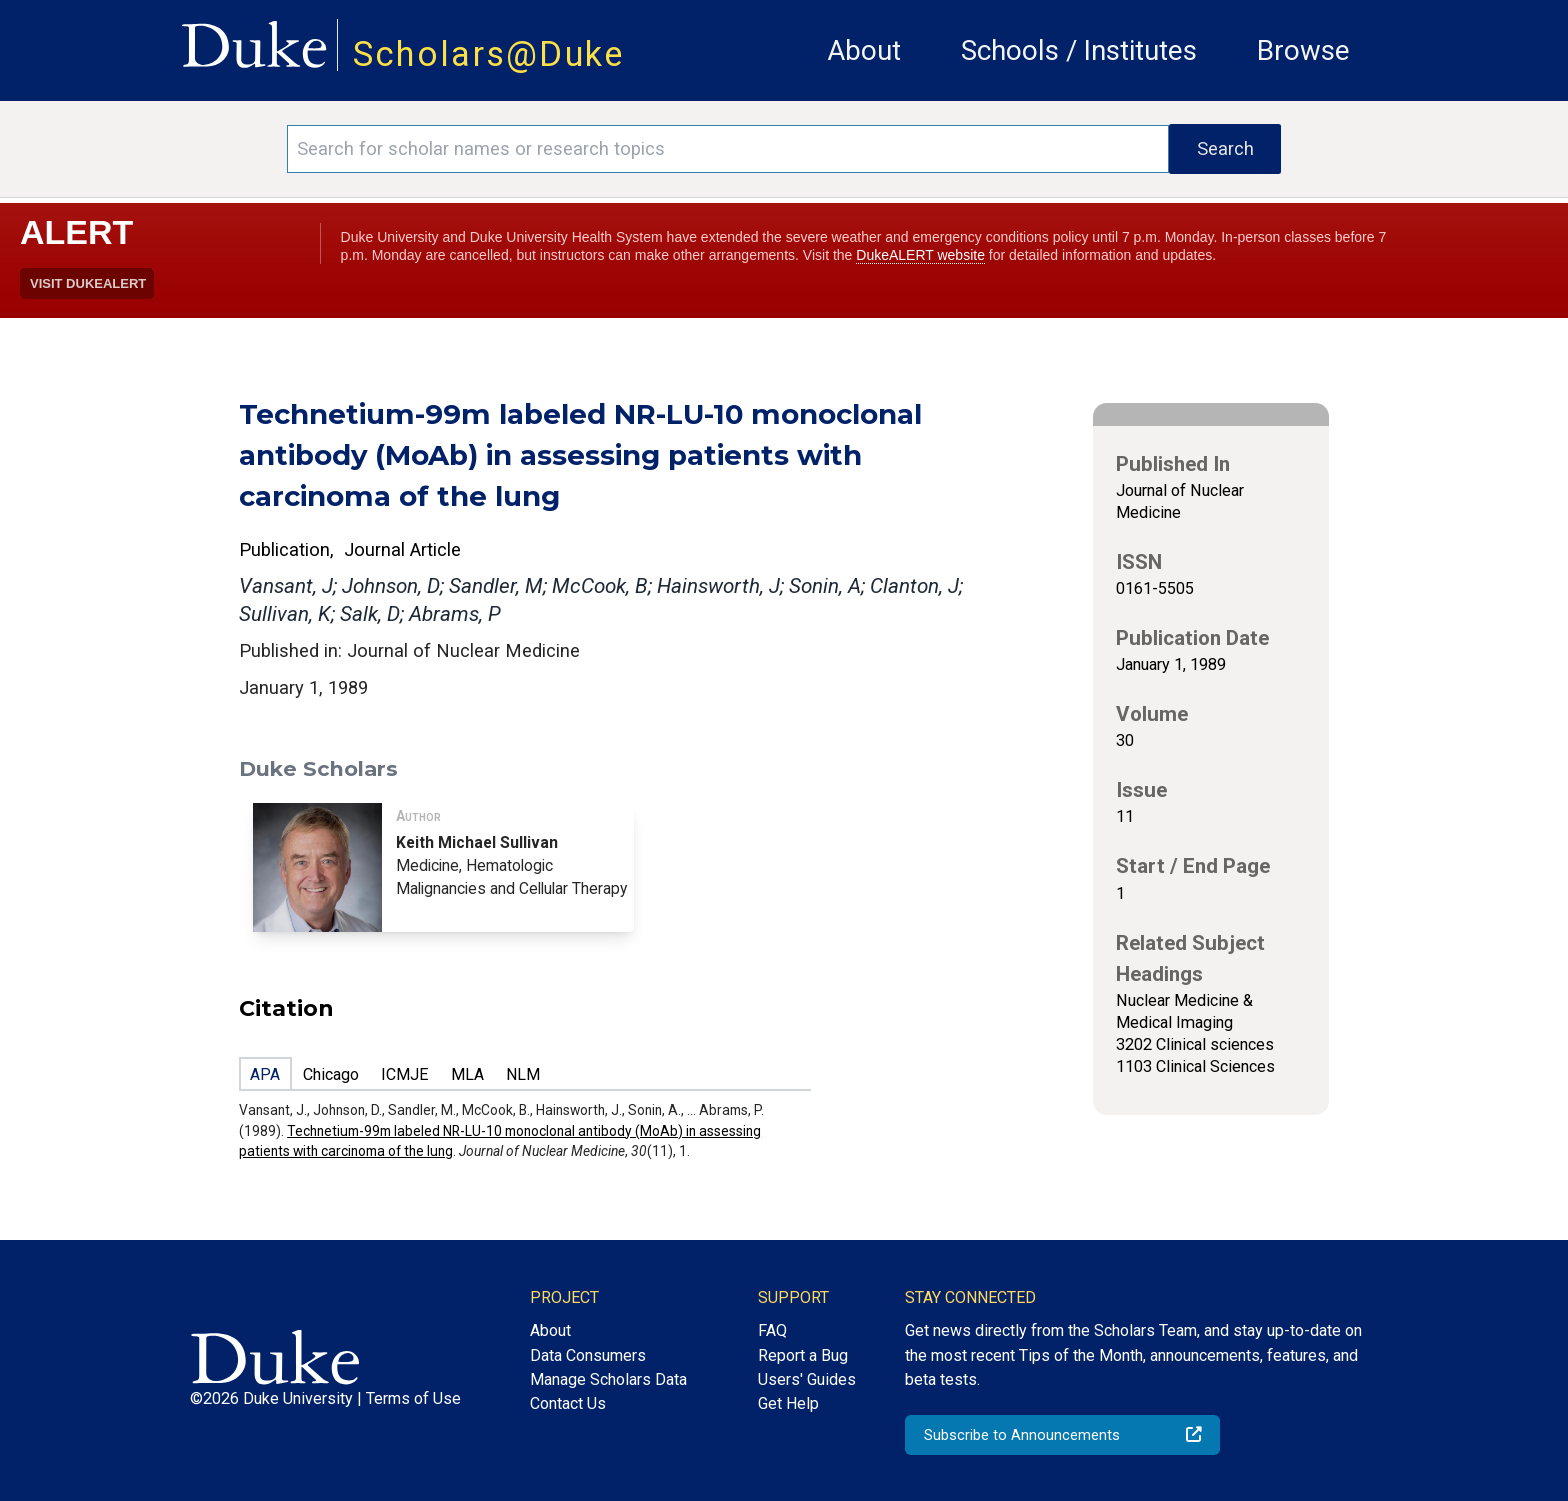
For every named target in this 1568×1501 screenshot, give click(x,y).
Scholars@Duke (489, 54)
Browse (1303, 50)
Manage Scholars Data (608, 1379)
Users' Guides (807, 1379)
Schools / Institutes (1079, 50)
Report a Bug (803, 1355)
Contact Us (568, 1403)
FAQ (772, 1330)
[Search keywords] (728, 149)
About (864, 50)
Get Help (788, 1403)
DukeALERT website (920, 255)
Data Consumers (588, 1355)
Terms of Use (413, 1398)
